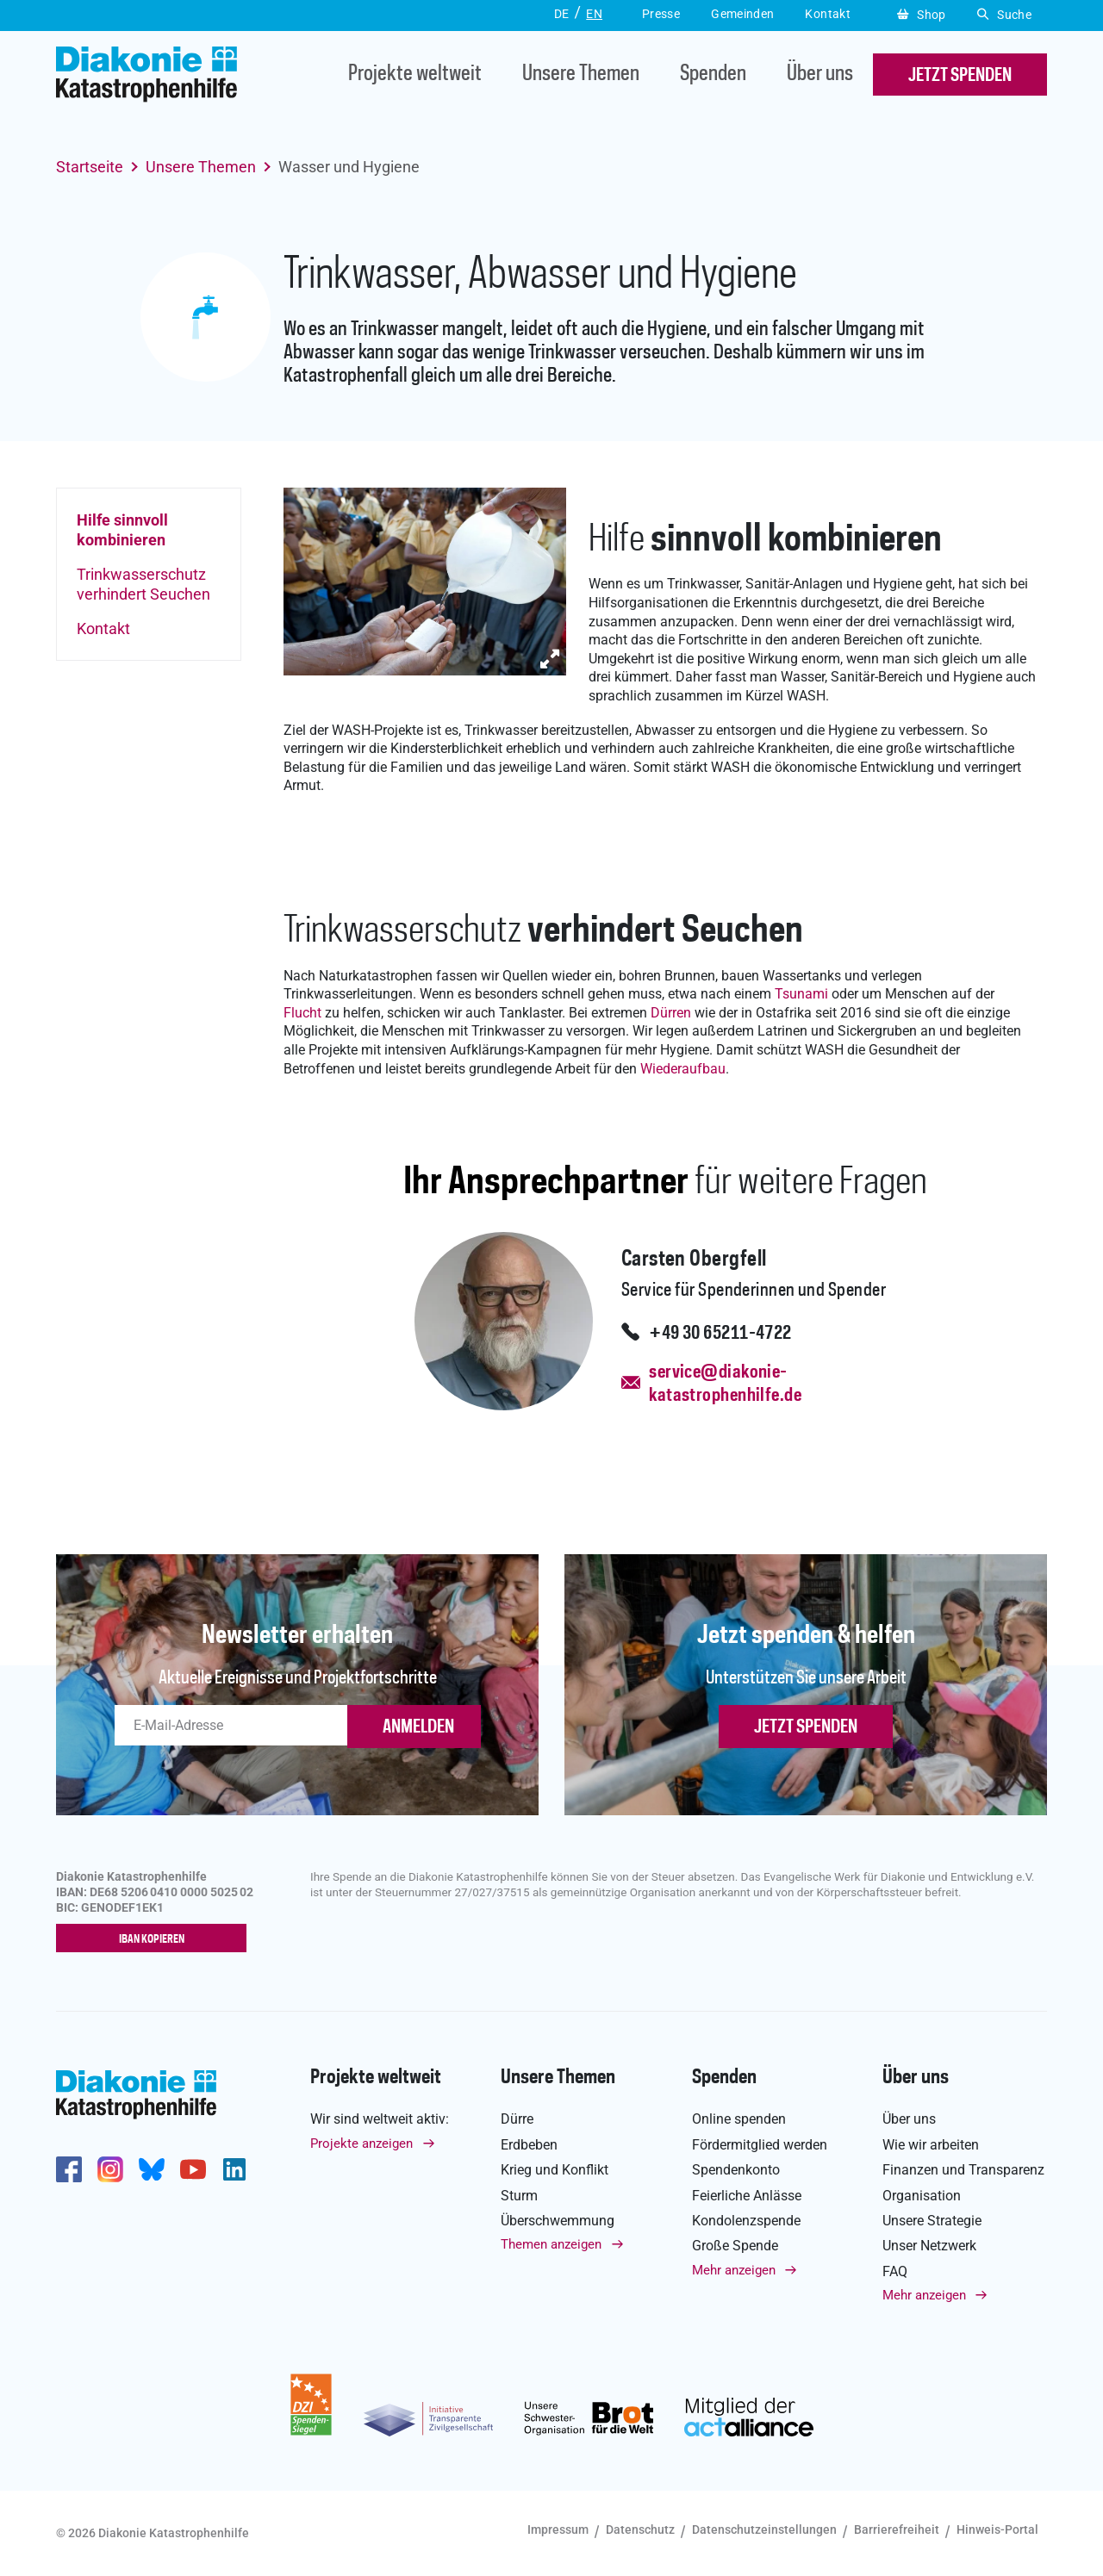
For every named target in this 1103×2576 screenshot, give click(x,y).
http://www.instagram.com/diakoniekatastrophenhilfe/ (110, 2169)
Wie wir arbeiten (930, 2145)
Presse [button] (661, 14)
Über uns (820, 74)
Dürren (671, 1013)
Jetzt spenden (805, 1727)
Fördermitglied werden (759, 2145)
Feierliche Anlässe (746, 2195)
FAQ (894, 2271)
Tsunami (801, 994)
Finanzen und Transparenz (963, 2170)
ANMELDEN (418, 1727)
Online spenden (739, 2120)
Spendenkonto (736, 2170)
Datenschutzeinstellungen (764, 2529)
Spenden (713, 74)
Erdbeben (529, 2145)
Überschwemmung (557, 2220)
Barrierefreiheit (896, 2529)
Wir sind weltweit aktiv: (379, 2120)
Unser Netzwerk (929, 2246)
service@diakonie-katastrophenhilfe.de (725, 1384)
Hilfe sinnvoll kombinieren (122, 530)
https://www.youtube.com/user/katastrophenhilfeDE (193, 2169)
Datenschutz (640, 2529)
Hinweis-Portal (997, 2529)
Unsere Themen (580, 74)
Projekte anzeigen (361, 2143)
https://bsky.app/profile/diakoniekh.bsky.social (152, 2169)
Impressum (558, 2529)
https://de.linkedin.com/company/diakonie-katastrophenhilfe (234, 2169)
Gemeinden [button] (742, 14)
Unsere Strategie (931, 2220)
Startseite (89, 167)
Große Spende (735, 2246)
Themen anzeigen (551, 2245)
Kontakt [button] (828, 14)
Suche (1004, 15)
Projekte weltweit (415, 74)
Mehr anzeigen (734, 2270)
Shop (921, 15)
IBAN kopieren (155, 1939)
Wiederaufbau (683, 1069)
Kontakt (103, 628)
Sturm (519, 2195)
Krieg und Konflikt (554, 2170)
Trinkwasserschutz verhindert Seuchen (143, 584)
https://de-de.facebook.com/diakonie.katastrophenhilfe (69, 2169)
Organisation (921, 2195)
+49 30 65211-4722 (720, 1333)
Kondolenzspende (746, 2220)
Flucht (302, 1013)
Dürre (517, 2120)
